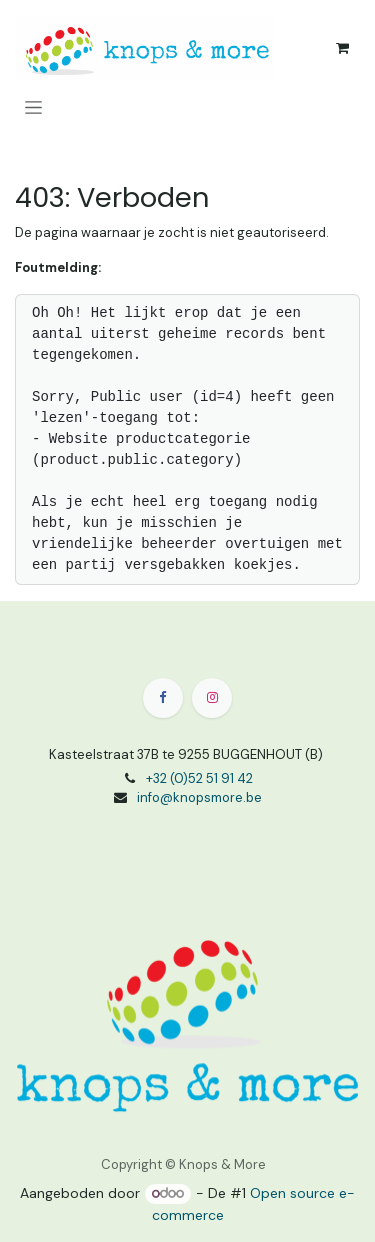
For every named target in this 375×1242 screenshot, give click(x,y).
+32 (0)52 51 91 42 (199, 778)
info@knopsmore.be (199, 797)
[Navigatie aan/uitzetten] (33, 107)
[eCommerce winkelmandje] (342, 48)
